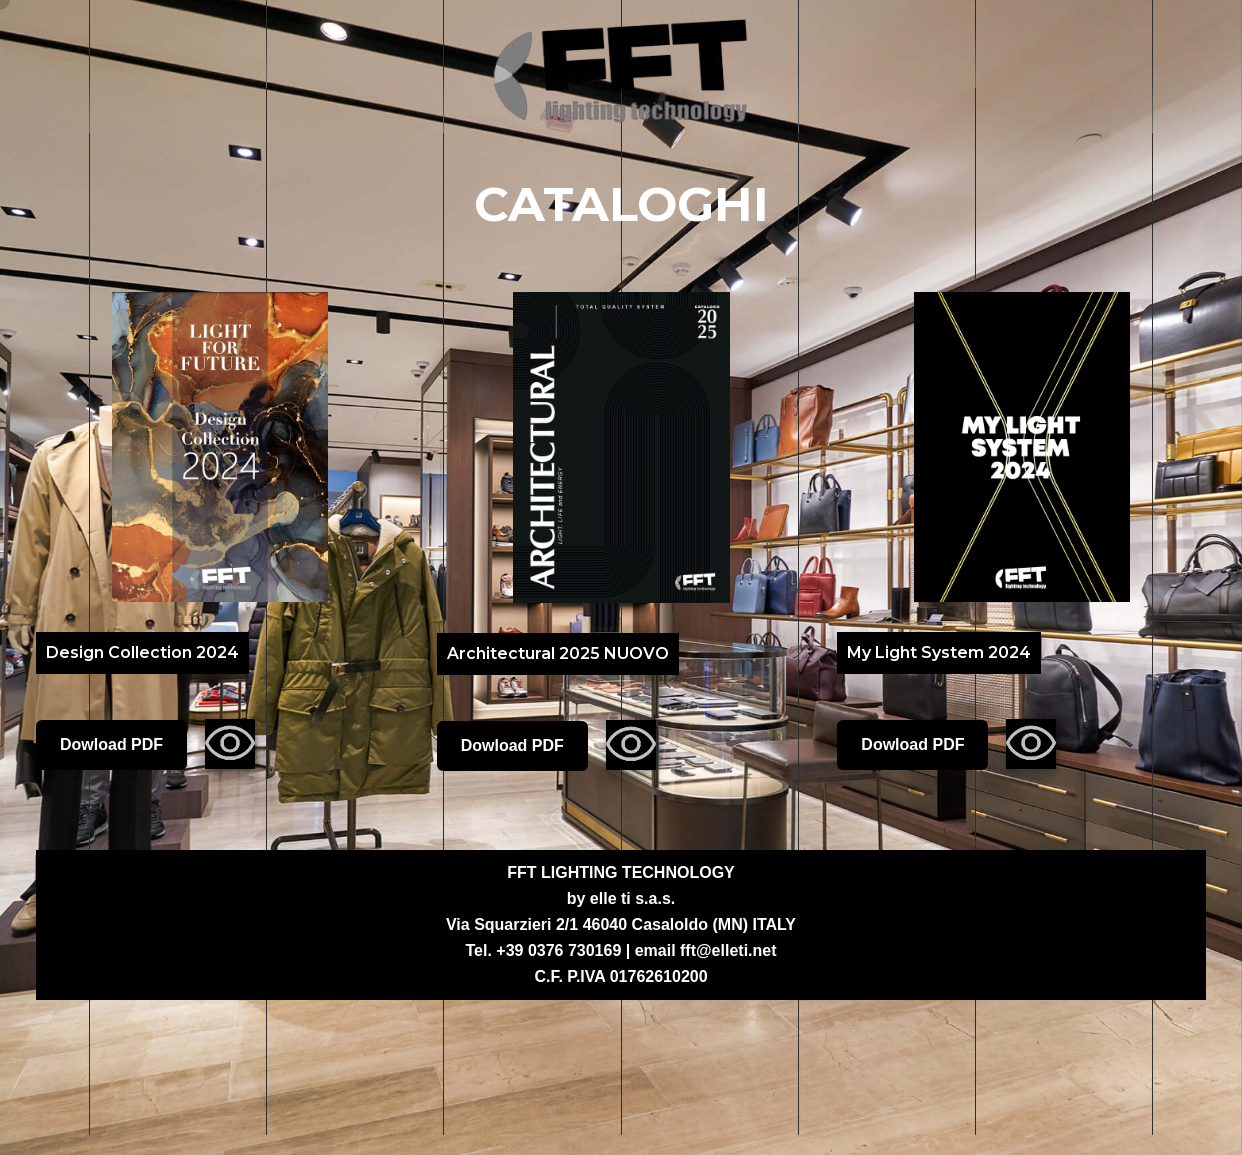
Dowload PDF (111, 744)
